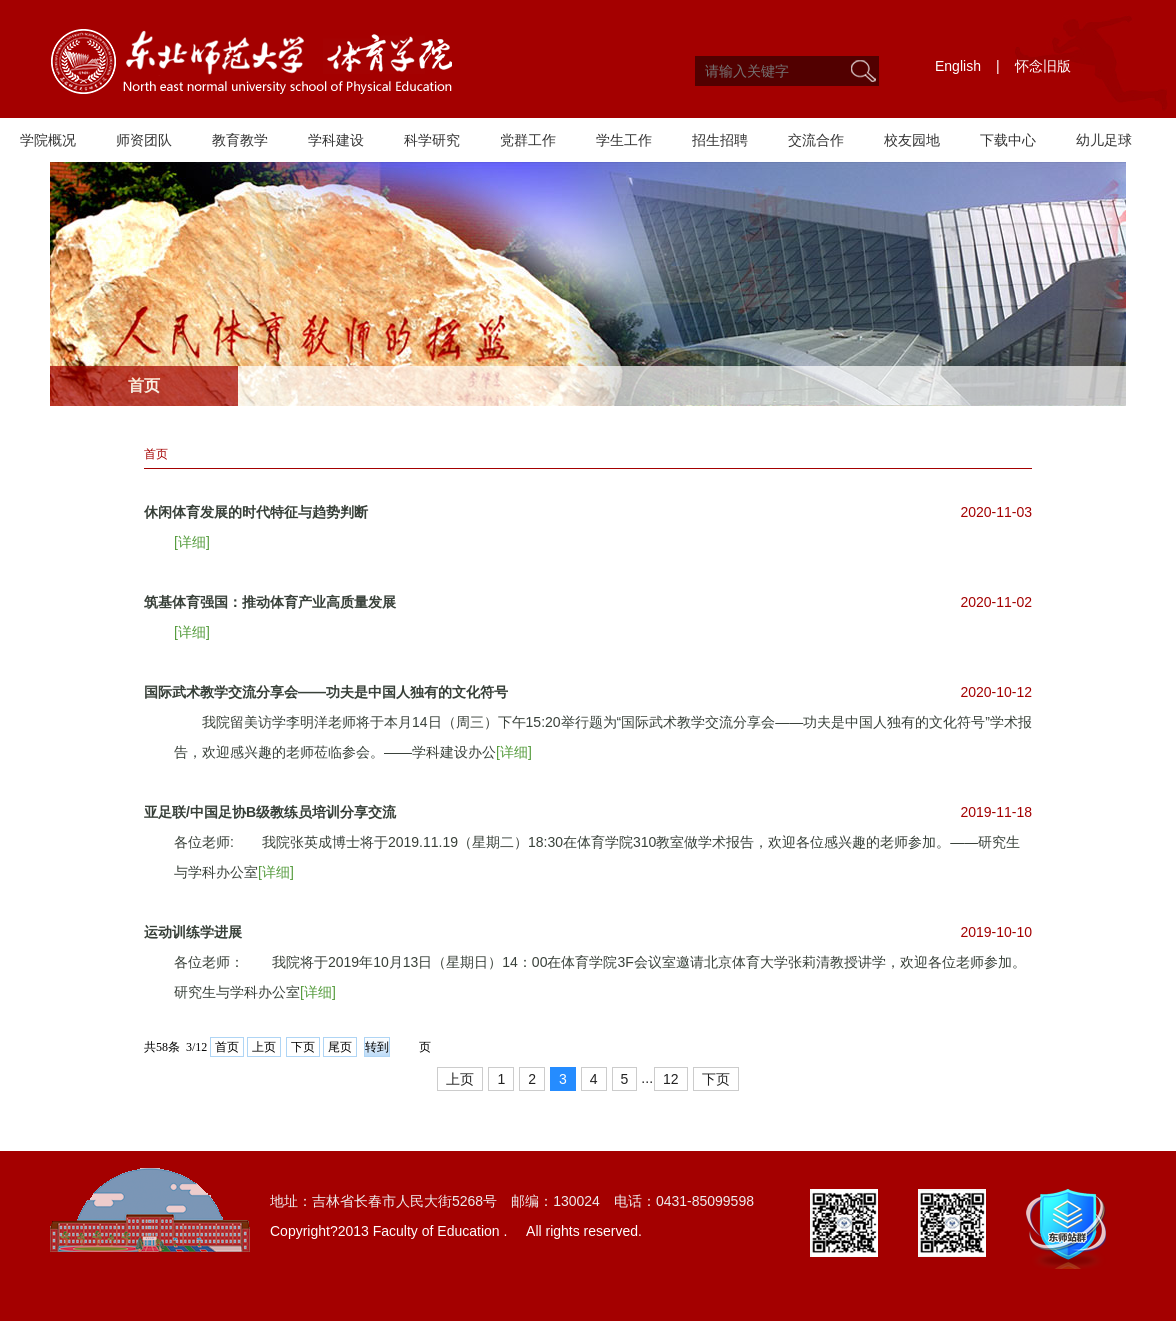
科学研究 (432, 140)
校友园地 (912, 140)
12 (671, 1079)
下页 (303, 1047)
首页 (156, 454)
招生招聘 (720, 140)
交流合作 (816, 140)
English (958, 66)
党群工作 (528, 140)
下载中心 (1008, 140)
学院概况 (48, 140)
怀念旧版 (1043, 66)
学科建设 (336, 140)
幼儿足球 (1104, 140)
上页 (264, 1047)
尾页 (340, 1047)
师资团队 (144, 140)
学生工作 (624, 140)
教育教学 (240, 140)
